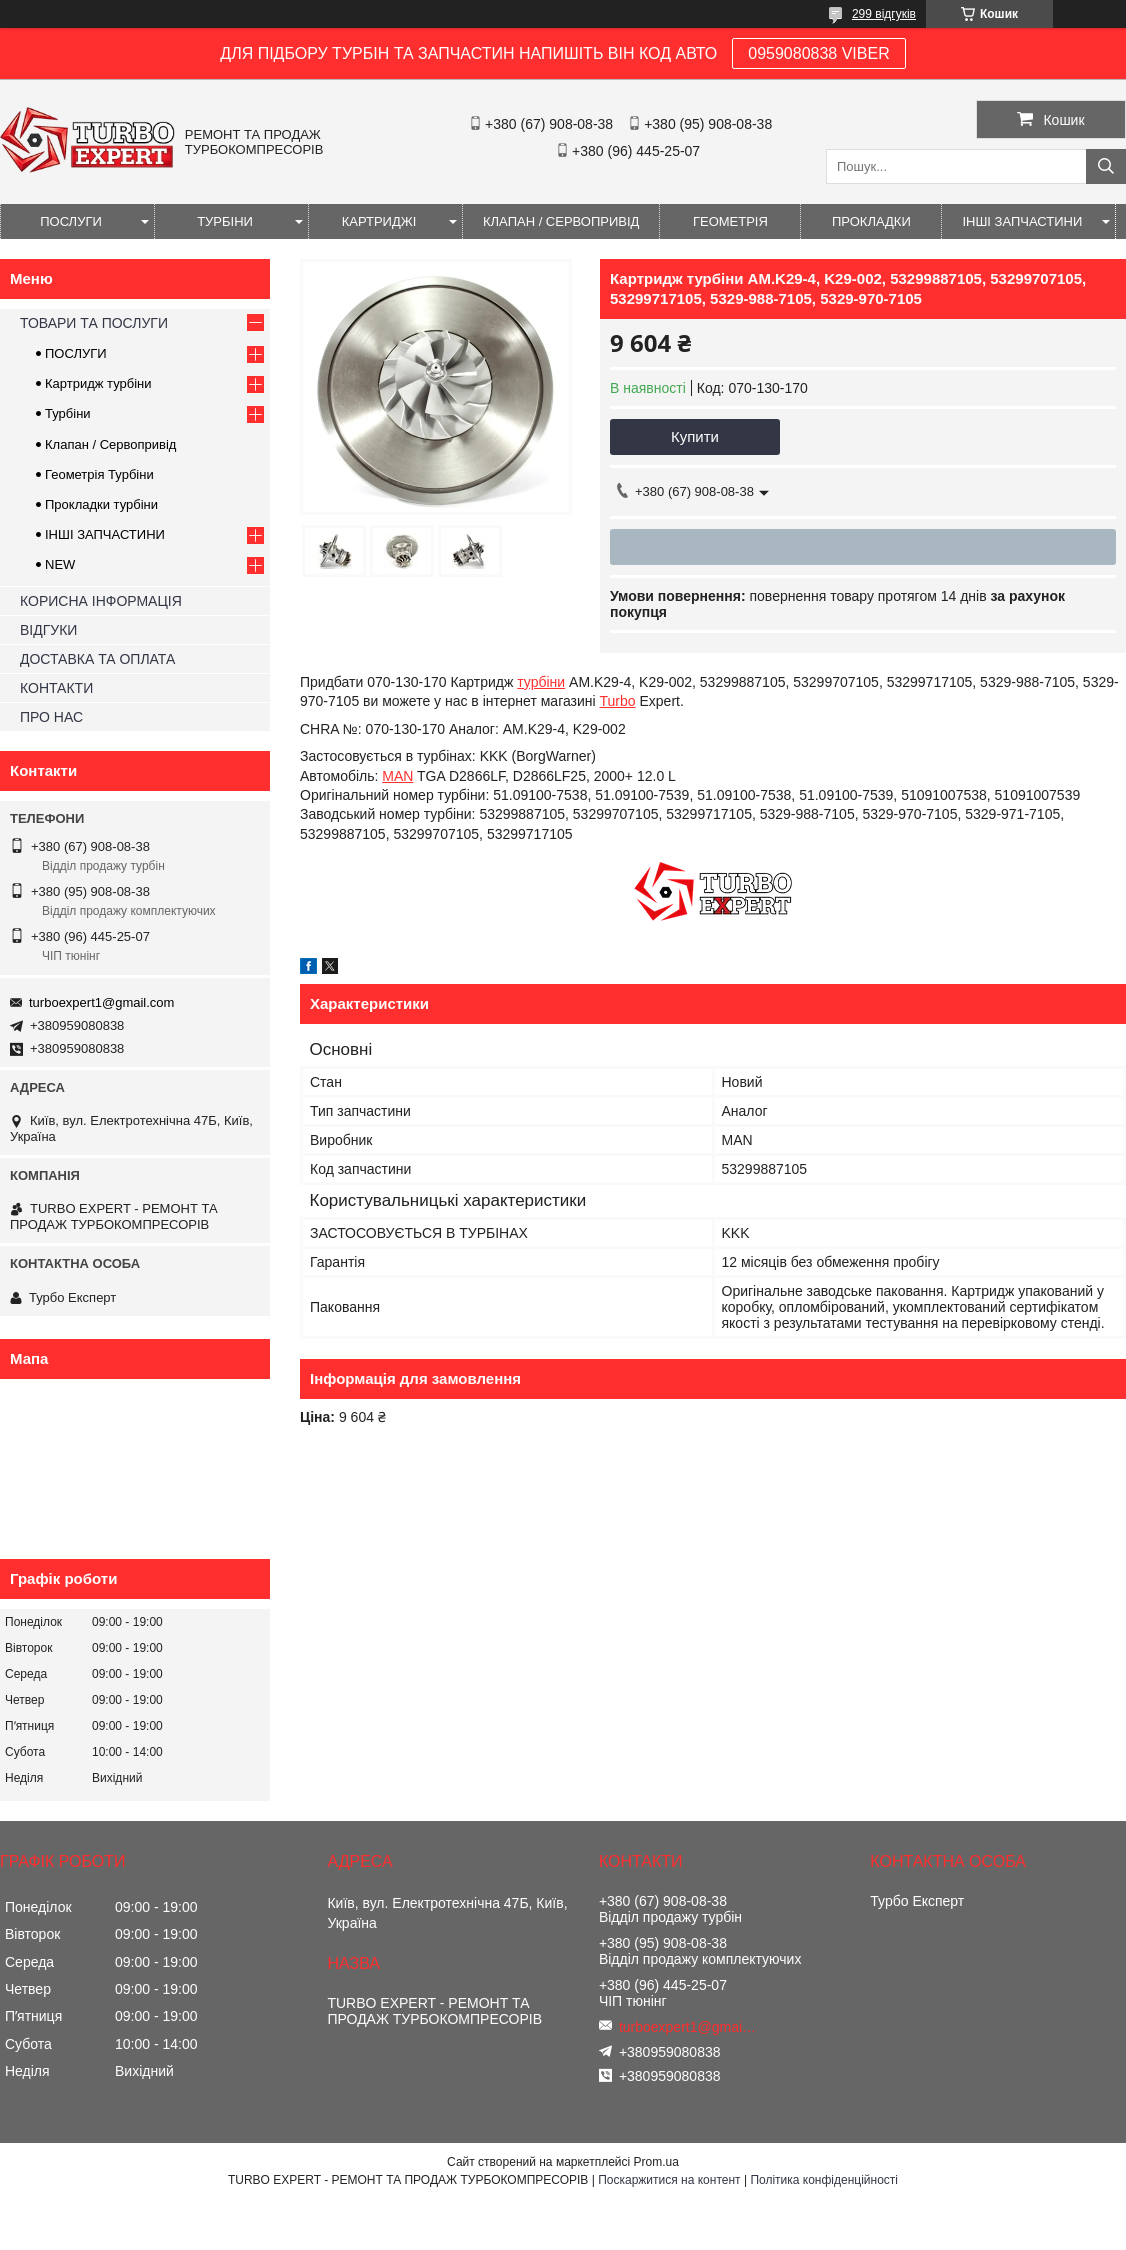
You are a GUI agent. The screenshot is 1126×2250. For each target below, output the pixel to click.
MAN (397, 776)
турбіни (541, 682)
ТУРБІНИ (225, 221)
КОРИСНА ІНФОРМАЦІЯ (101, 601)
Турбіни (68, 413)
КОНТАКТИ (56, 688)
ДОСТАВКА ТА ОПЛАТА (97, 659)
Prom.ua (656, 2162)
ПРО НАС (51, 717)
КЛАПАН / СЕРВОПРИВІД (561, 221)
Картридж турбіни (98, 383)
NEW (60, 564)
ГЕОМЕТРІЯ (730, 221)
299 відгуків (884, 14)
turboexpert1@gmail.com (101, 1002)
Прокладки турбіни (101, 504)
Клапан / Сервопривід (110, 444)
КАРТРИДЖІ (379, 221)
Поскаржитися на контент (669, 2180)
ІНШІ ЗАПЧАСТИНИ (1022, 221)
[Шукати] (1106, 166)
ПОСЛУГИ (71, 221)
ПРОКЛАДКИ (871, 221)
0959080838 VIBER (818, 53)
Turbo (618, 701)
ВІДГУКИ (48, 630)
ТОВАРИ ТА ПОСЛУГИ (94, 323)
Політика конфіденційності (824, 2180)
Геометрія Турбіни (99, 474)
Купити (695, 436)
